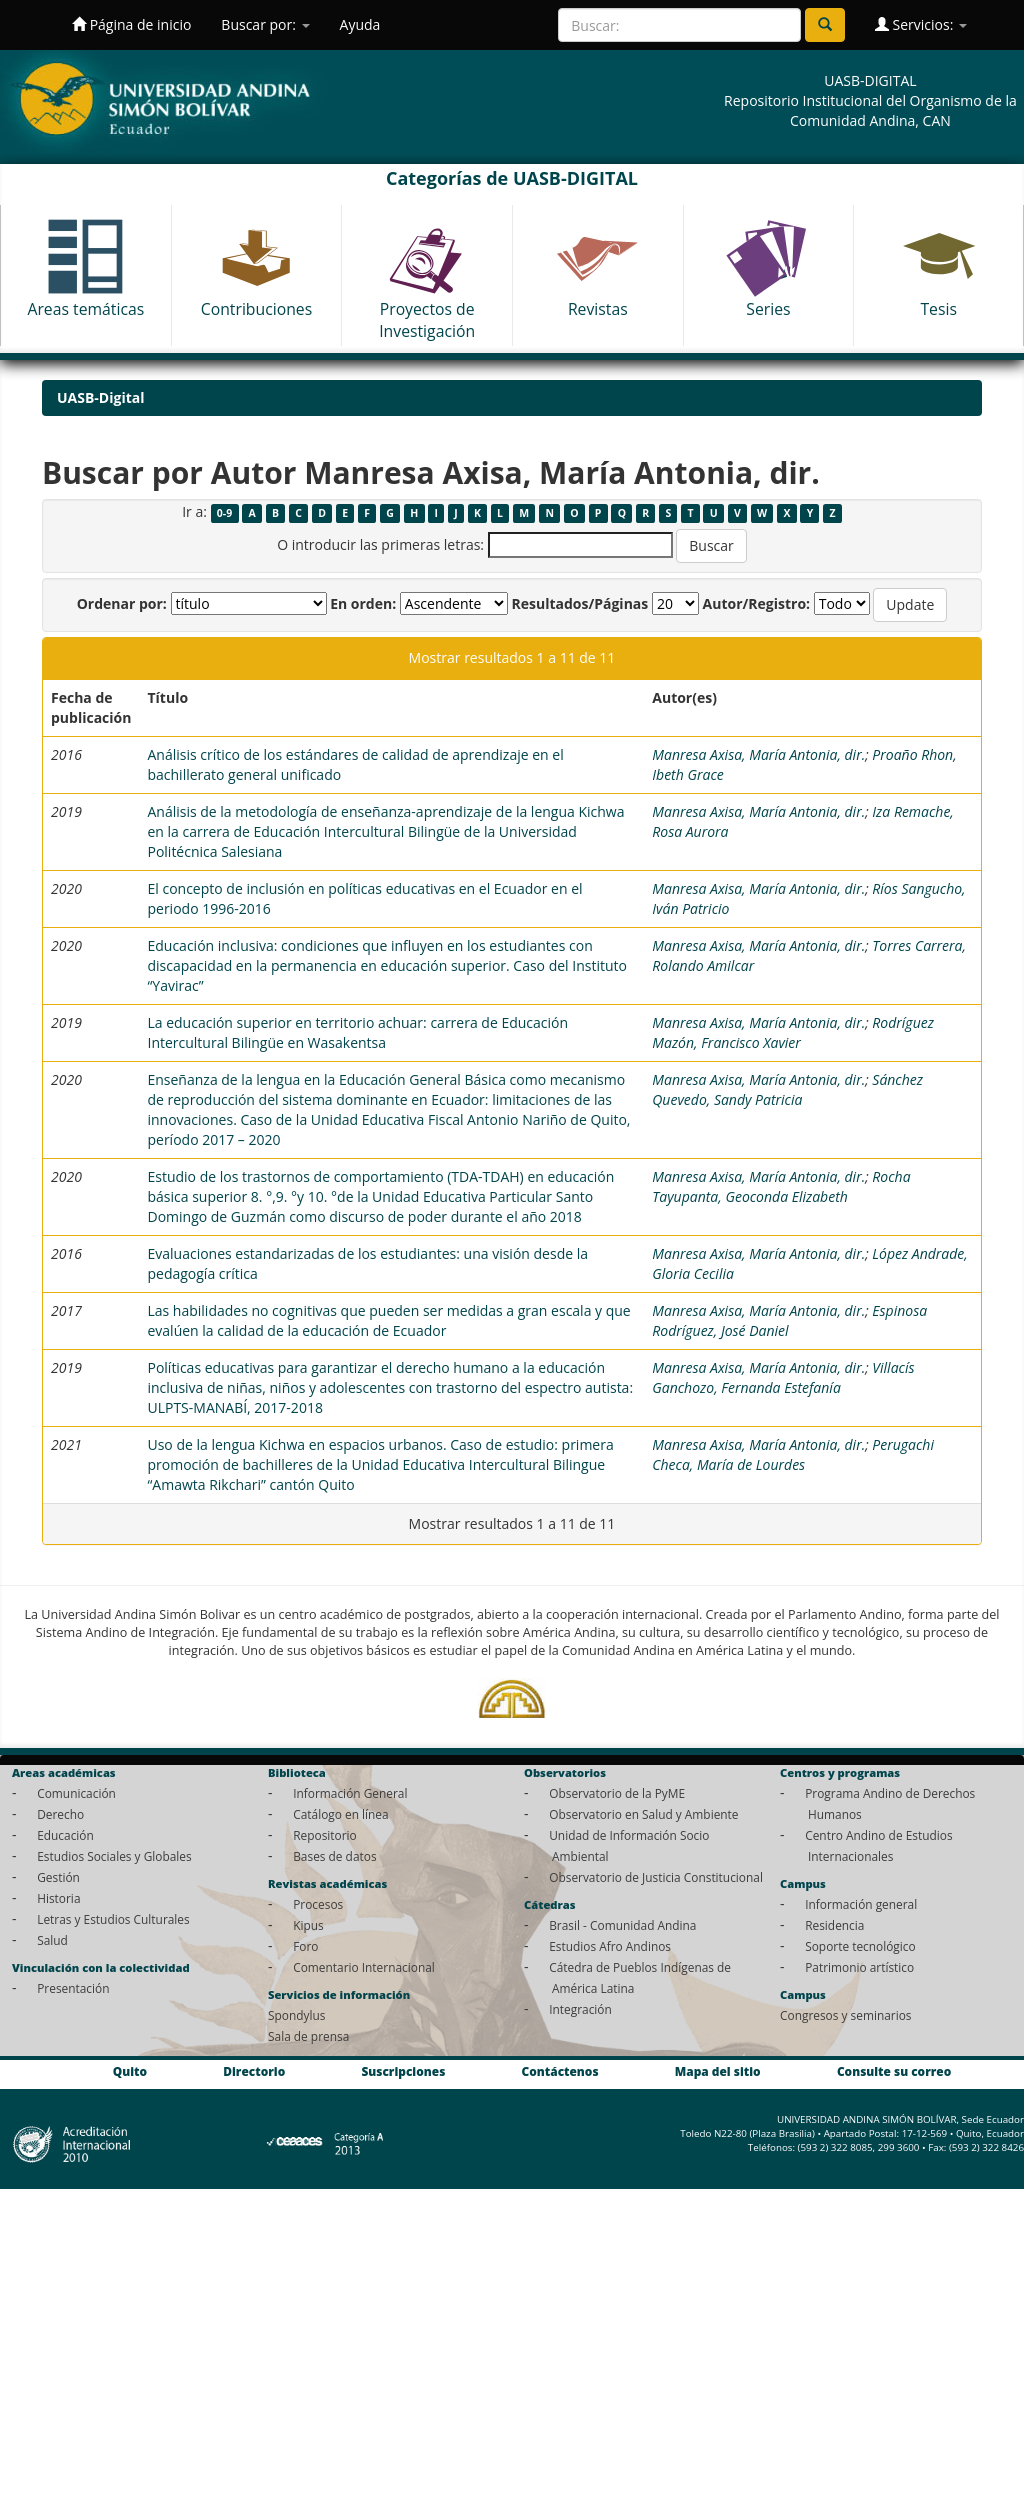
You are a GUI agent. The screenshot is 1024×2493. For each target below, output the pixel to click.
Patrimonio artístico (859, 1967)
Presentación (73, 1988)
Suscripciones (403, 2071)
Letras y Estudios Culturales (113, 1919)
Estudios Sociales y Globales (114, 1856)
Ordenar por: (122, 603)
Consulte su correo (894, 2071)
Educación (65, 1835)
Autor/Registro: (757, 603)
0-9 (224, 513)
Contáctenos (560, 2071)
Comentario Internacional (364, 1967)
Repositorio (325, 1835)
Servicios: (921, 24)
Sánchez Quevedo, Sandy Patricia (787, 1089)
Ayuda (360, 24)
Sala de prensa (308, 2036)
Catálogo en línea (340, 1814)
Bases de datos (334, 1856)
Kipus (308, 1925)
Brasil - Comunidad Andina (622, 1925)
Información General (350, 1793)
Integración (580, 2009)
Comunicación (76, 1793)
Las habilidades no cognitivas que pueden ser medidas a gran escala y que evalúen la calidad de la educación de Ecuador (388, 1320)
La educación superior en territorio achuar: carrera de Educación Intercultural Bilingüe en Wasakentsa (357, 1032)
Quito (130, 2071)
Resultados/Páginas (579, 603)
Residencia (834, 1925)
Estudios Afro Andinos (610, 1946)
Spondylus (296, 2015)
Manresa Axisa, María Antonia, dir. (758, 754)
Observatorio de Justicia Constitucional (656, 1877)
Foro (305, 1946)
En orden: (363, 603)
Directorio (254, 2071)
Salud (52, 1940)
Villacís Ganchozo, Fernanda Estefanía (783, 1377)
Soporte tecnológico (860, 1946)
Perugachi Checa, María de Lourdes (793, 1454)
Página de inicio (131, 24)
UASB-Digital (101, 397)
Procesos (318, 1904)
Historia (58, 1898)
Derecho (60, 1814)
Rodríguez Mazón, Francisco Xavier (793, 1032)
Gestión (58, 1877)
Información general (861, 1904)
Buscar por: (265, 24)
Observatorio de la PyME (617, 1793)
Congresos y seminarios (845, 2015)
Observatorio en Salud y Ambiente (643, 1814)
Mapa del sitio (718, 2071)
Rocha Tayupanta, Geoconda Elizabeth (781, 1186)
